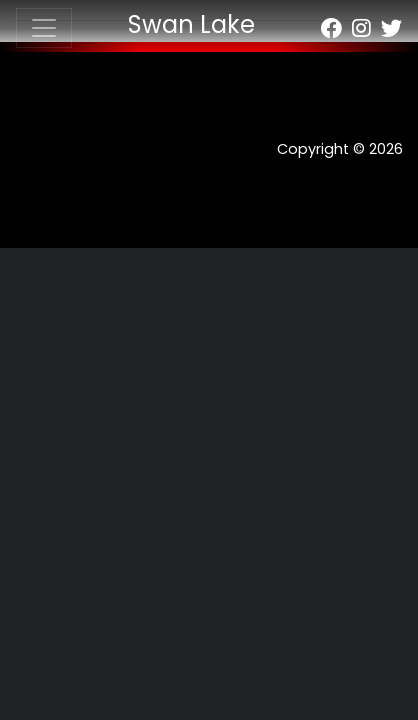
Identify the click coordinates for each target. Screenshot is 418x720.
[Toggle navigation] (44, 28)
